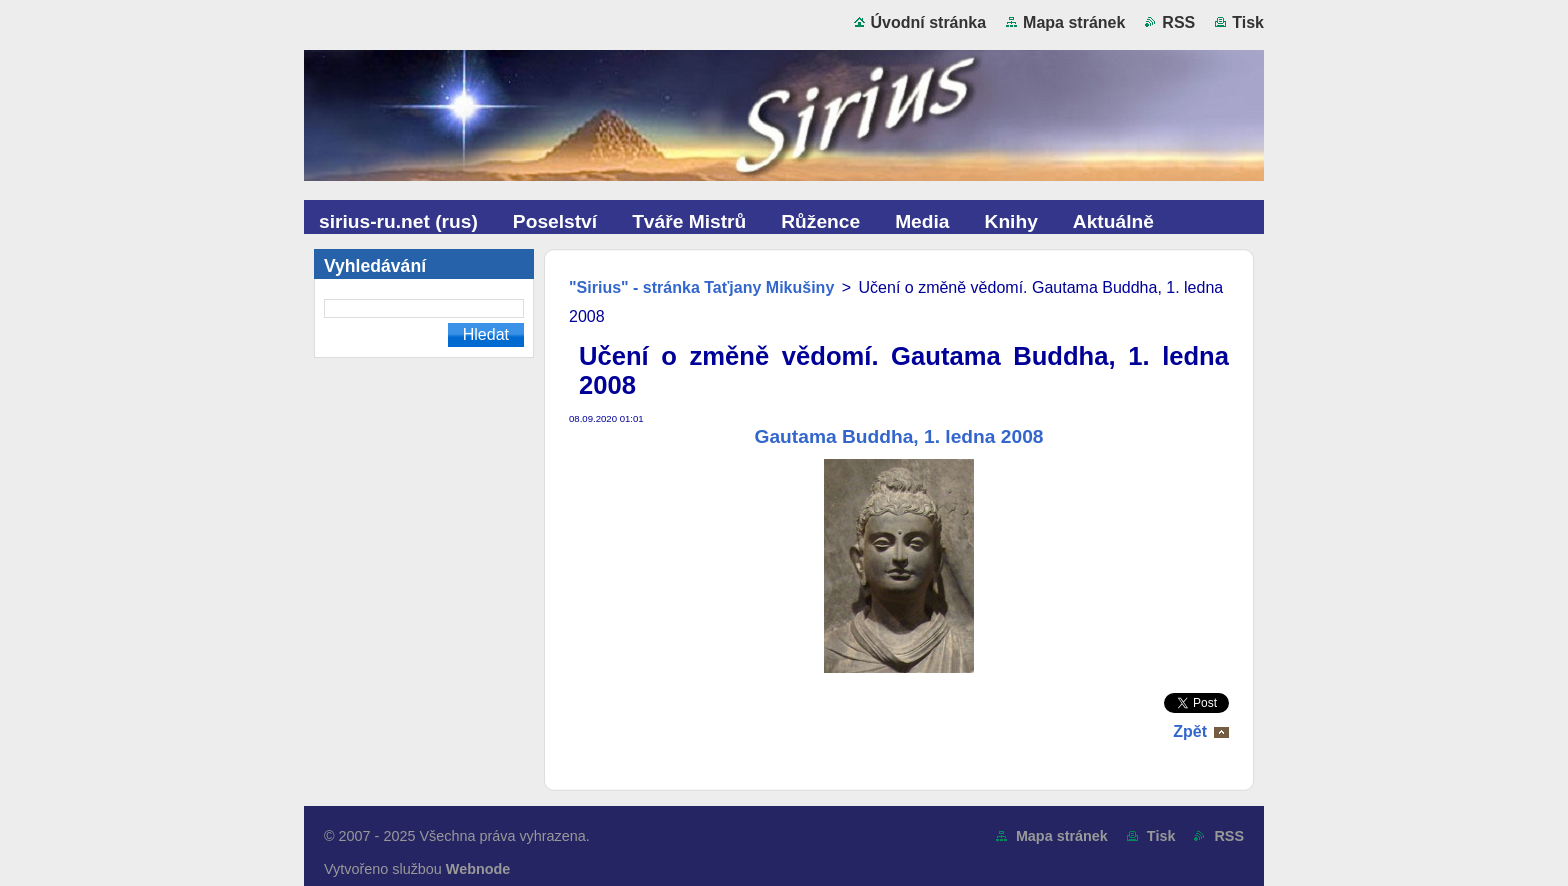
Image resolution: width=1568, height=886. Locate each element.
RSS (1178, 22)
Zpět (1190, 731)
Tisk (1248, 22)
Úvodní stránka (929, 22)
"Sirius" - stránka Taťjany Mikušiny (701, 287)
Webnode (478, 869)
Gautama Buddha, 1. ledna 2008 (899, 436)
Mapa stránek (1074, 22)
